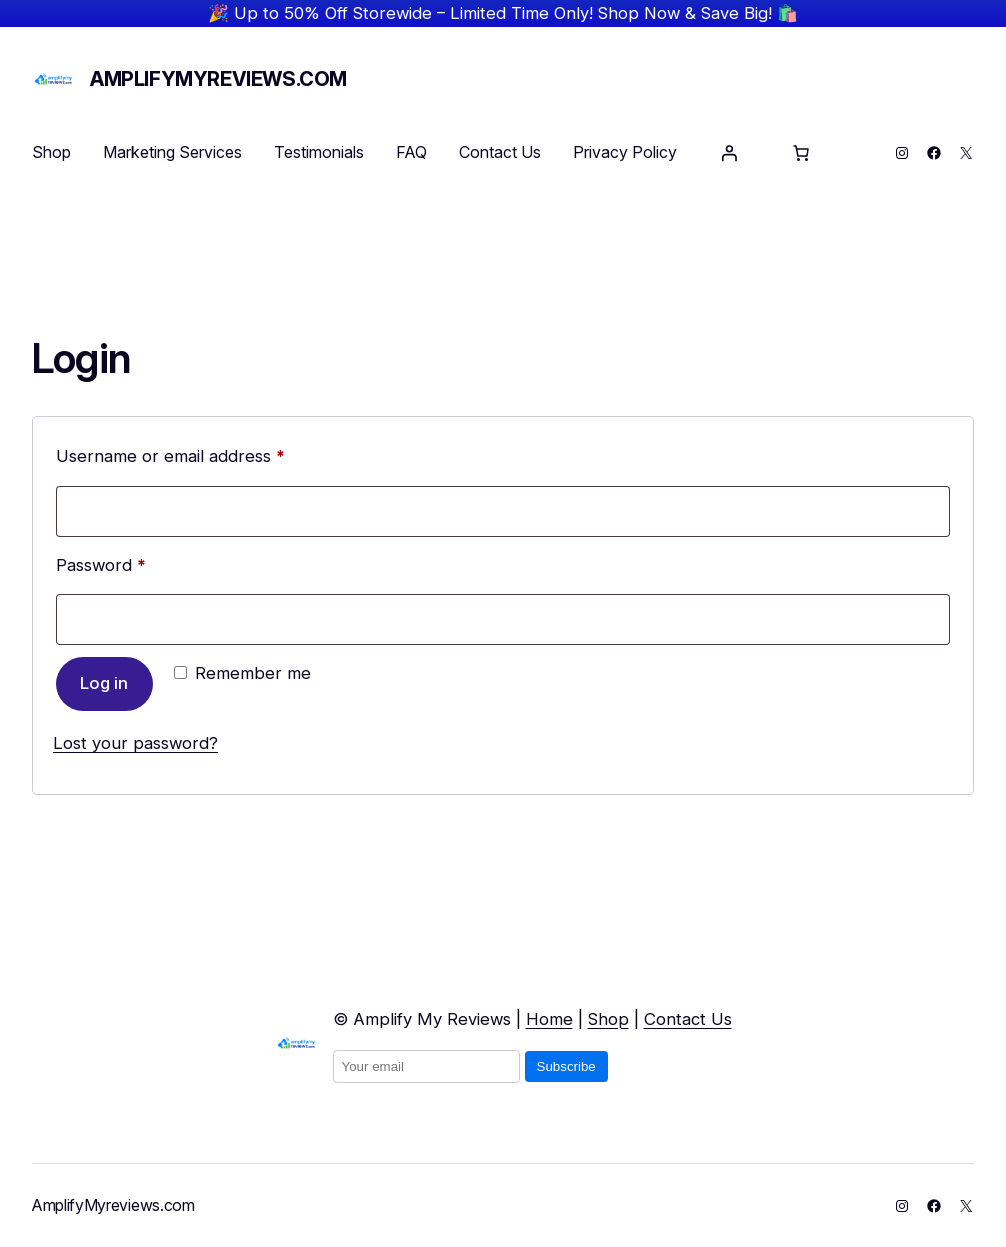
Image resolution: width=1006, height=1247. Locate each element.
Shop (608, 1019)
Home (549, 1019)
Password (136, 562)
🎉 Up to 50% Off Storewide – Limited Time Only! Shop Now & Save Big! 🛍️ (503, 13)
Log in (104, 683)
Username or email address (205, 453)
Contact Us (688, 1019)
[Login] (729, 153)
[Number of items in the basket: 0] (801, 153)
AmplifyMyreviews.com (218, 79)
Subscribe (566, 1066)
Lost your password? (135, 743)
